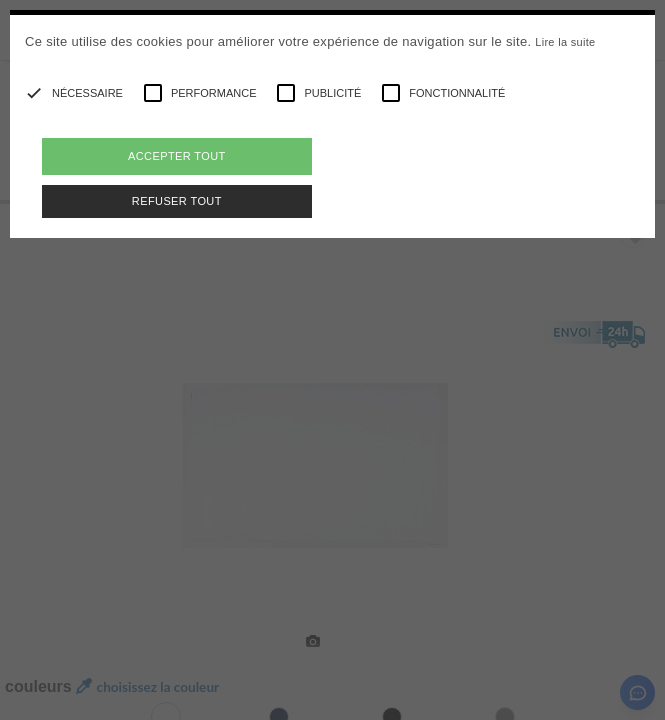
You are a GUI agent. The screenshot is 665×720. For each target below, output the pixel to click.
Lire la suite (565, 42)
